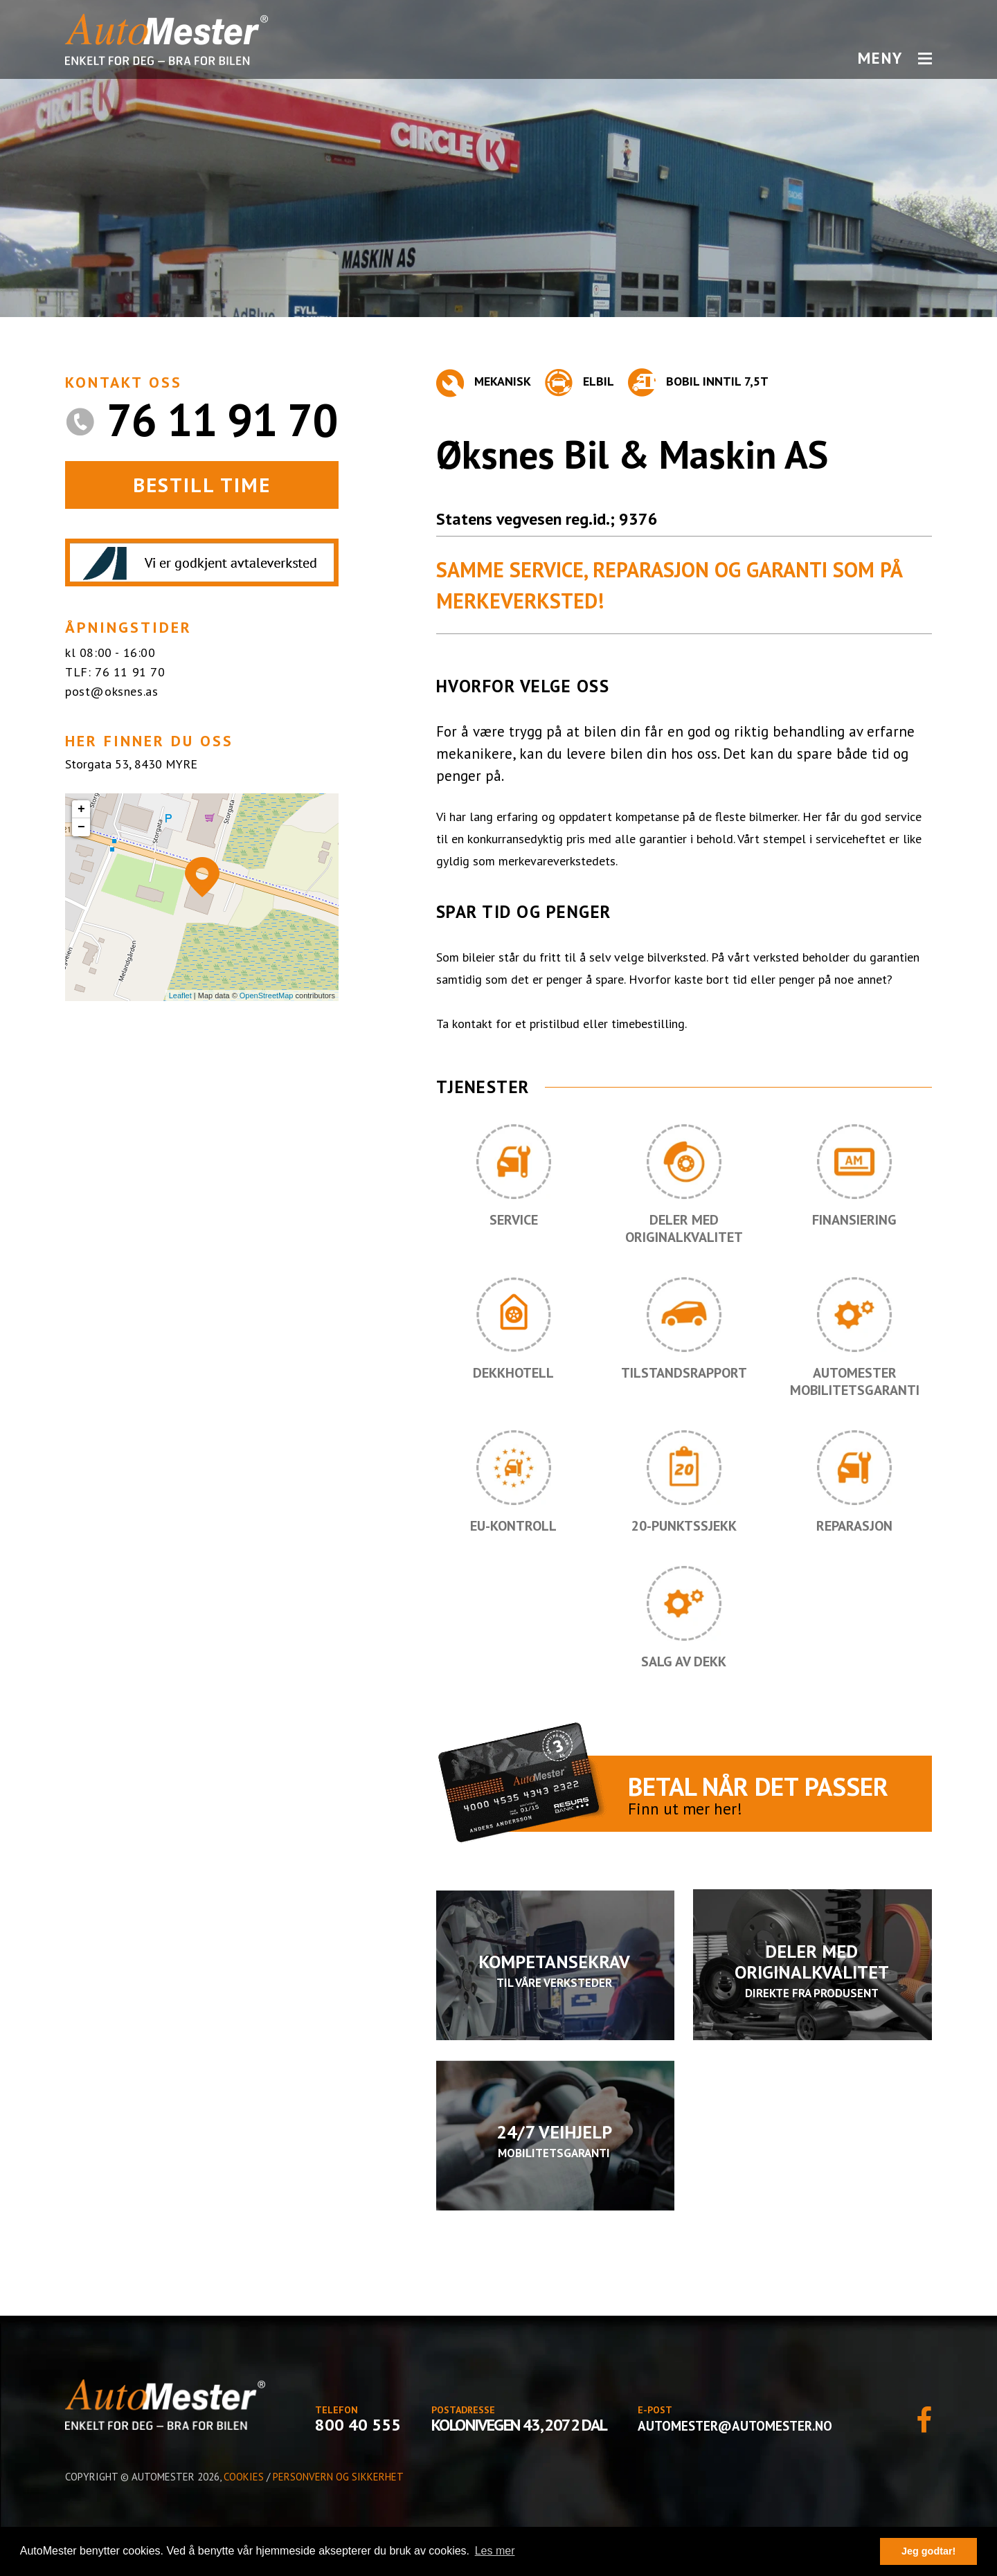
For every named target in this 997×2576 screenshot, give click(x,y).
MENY (895, 58)
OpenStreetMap (267, 995)
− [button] (81, 827)
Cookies (244, 2476)
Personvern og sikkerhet (338, 2476)
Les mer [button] (495, 2551)
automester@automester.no (735, 2425)
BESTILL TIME (202, 484)
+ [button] (81, 809)
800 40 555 (358, 2424)
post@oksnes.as (111, 691)
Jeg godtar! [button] (928, 2551)
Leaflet (180, 995)
